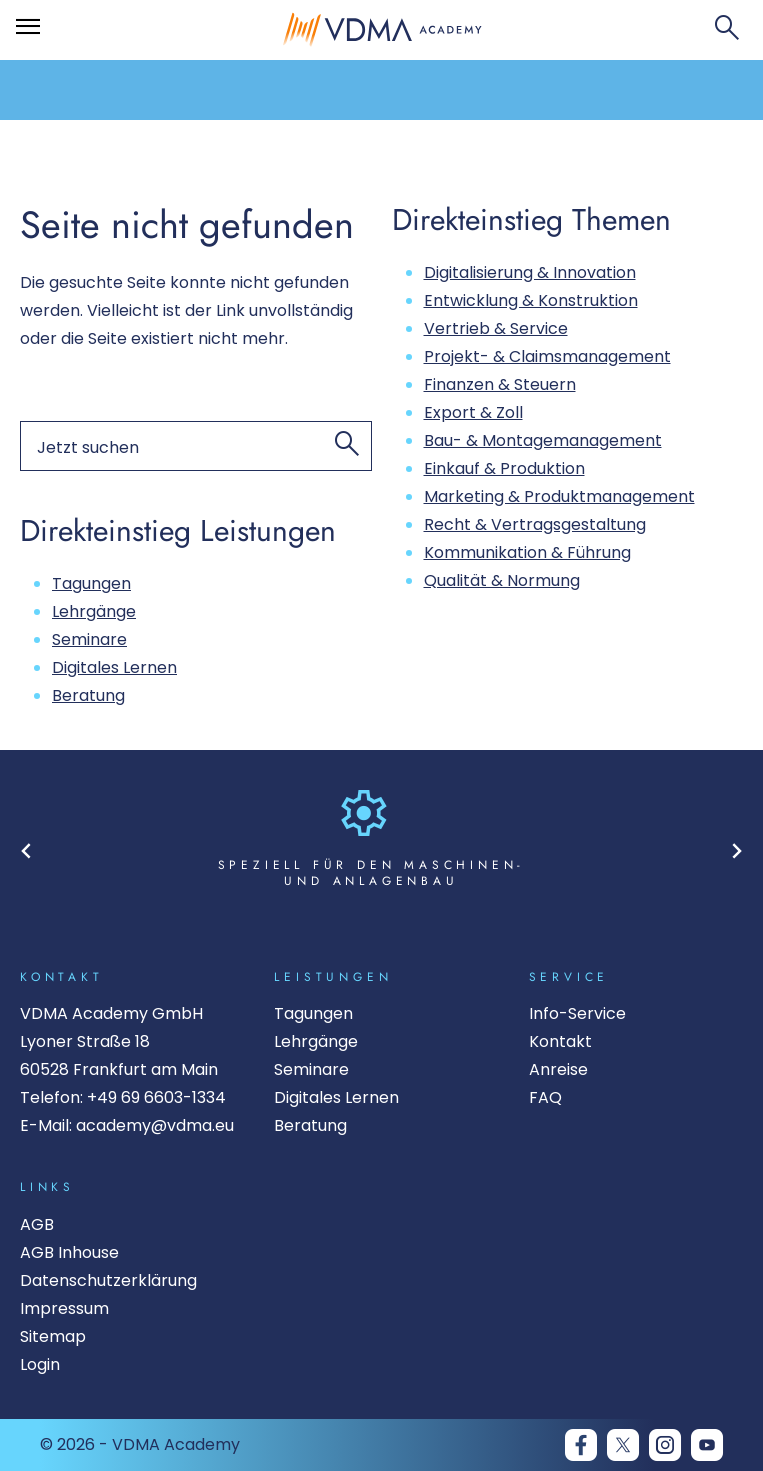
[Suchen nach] (196, 446)
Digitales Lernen (114, 667)
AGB (37, 1224)
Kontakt (560, 1041)
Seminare (89, 639)
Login (40, 1364)
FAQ (545, 1097)
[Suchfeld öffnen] (727, 30)
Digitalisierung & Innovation (530, 272)
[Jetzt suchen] (347, 446)
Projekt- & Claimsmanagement (547, 356)
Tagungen (91, 583)
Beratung (88, 695)
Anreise (558, 1069)
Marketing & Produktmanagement (559, 496)
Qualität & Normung (502, 580)
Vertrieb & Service (496, 328)
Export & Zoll (473, 412)
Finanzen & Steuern (500, 384)
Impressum (64, 1308)
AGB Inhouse (69, 1252)
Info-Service (577, 1013)
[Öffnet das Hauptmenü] (28, 27)
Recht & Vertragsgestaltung (535, 524)
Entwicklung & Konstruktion (531, 300)
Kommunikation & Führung (527, 552)
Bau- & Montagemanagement (543, 440)
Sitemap (53, 1336)
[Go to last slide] (26, 850)
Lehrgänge (94, 611)
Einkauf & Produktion (504, 468)
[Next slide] (736, 850)
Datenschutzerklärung (108, 1280)
